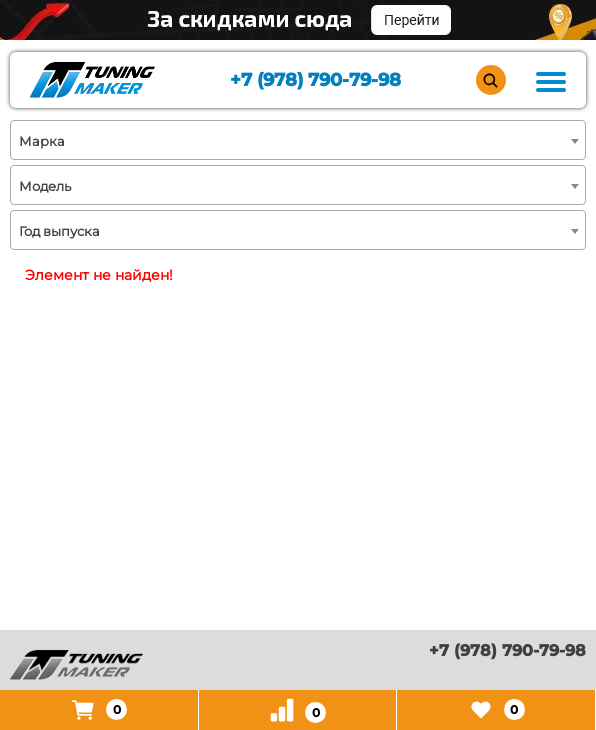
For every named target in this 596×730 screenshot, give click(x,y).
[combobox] (298, 140)
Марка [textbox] (42, 141)
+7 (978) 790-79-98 (315, 80)
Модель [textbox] (45, 186)
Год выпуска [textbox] (59, 231)
